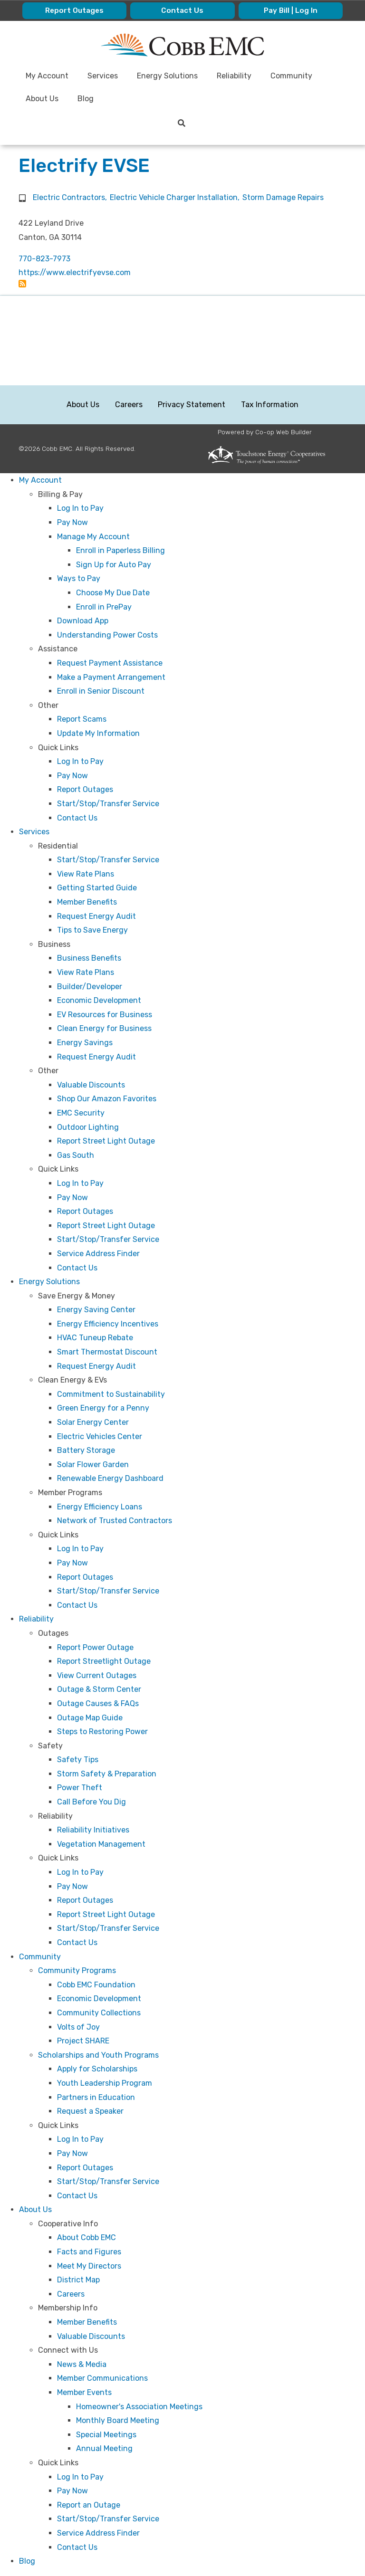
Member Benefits (87, 901)
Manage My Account (93, 536)
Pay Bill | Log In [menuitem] (290, 10)
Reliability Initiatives (93, 1829)
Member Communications (102, 2378)
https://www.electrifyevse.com (75, 272)
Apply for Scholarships (97, 2068)
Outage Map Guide (90, 1717)
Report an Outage (88, 2504)
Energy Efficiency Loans (99, 1506)
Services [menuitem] (103, 76)
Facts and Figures (89, 2251)
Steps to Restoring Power (102, 1731)
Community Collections (99, 2012)
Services (34, 831)
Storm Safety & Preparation (106, 1773)
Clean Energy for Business (104, 1028)
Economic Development (99, 1000)
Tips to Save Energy (92, 930)
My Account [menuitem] (47, 76)
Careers (129, 404)
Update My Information (98, 733)
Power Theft (79, 1788)
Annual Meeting (104, 2448)
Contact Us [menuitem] (182, 10)
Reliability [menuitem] (234, 76)
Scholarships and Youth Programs (98, 2055)
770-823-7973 (44, 258)
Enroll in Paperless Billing (120, 550)
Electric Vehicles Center (99, 1436)
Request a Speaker (90, 2111)
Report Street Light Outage (106, 1140)
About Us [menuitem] (42, 99)
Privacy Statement (191, 404)
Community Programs (77, 1970)
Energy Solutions (49, 1281)
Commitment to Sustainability (111, 1394)
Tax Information (269, 404)
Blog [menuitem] (86, 99)
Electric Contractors (69, 197)
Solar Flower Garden (93, 1464)
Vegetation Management (101, 1844)
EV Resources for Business (104, 1014)
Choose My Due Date (113, 592)
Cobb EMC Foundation (96, 1984)
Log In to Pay (80, 508)
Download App (82, 620)
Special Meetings (106, 2434)
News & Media (81, 2364)
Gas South (75, 1155)
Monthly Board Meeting (117, 2420)
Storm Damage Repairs (283, 197)
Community (40, 1956)
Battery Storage (86, 1450)
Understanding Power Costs (107, 634)
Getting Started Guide (97, 888)
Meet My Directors (89, 2266)
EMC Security (81, 1112)
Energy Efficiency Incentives (107, 1323)
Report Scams (81, 719)
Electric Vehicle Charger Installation (174, 197)
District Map (78, 2279)
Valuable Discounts (91, 1084)
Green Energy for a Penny (103, 1407)
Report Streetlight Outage (104, 1661)
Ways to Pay (78, 578)
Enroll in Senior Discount (100, 691)
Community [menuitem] (292, 76)
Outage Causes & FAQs (98, 1703)
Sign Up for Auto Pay (113, 564)
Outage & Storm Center (99, 1689)
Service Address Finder (98, 1253)
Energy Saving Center (96, 1309)
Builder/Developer (89, 986)
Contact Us (77, 817)
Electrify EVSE (84, 165)
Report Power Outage (95, 1647)
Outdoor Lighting (88, 1127)
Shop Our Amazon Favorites (106, 1098)
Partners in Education (96, 2097)
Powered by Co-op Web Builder (265, 432)
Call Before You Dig (91, 1801)
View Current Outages (96, 1675)
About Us (83, 404)
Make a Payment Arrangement (111, 677)
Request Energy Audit (96, 916)
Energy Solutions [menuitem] (167, 76)
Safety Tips (77, 1759)
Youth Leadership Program (104, 2083)
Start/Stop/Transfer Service (108, 803)
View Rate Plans (85, 873)
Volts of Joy (78, 2027)
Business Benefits (89, 958)
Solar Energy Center (93, 1422)
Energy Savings (85, 1042)
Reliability (36, 1618)
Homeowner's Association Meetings (139, 2406)
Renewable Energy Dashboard (110, 1478)
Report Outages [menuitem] (74, 10)
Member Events (84, 2392)
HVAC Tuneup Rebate (95, 1338)
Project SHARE (83, 2040)
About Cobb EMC (86, 2237)
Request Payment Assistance (110, 663)
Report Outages (85, 789)
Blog (27, 2561)
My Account (40, 480)
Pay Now (72, 522)
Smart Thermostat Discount (107, 1351)
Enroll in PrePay (104, 606)
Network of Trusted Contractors (114, 1520)
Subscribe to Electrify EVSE (22, 283)
